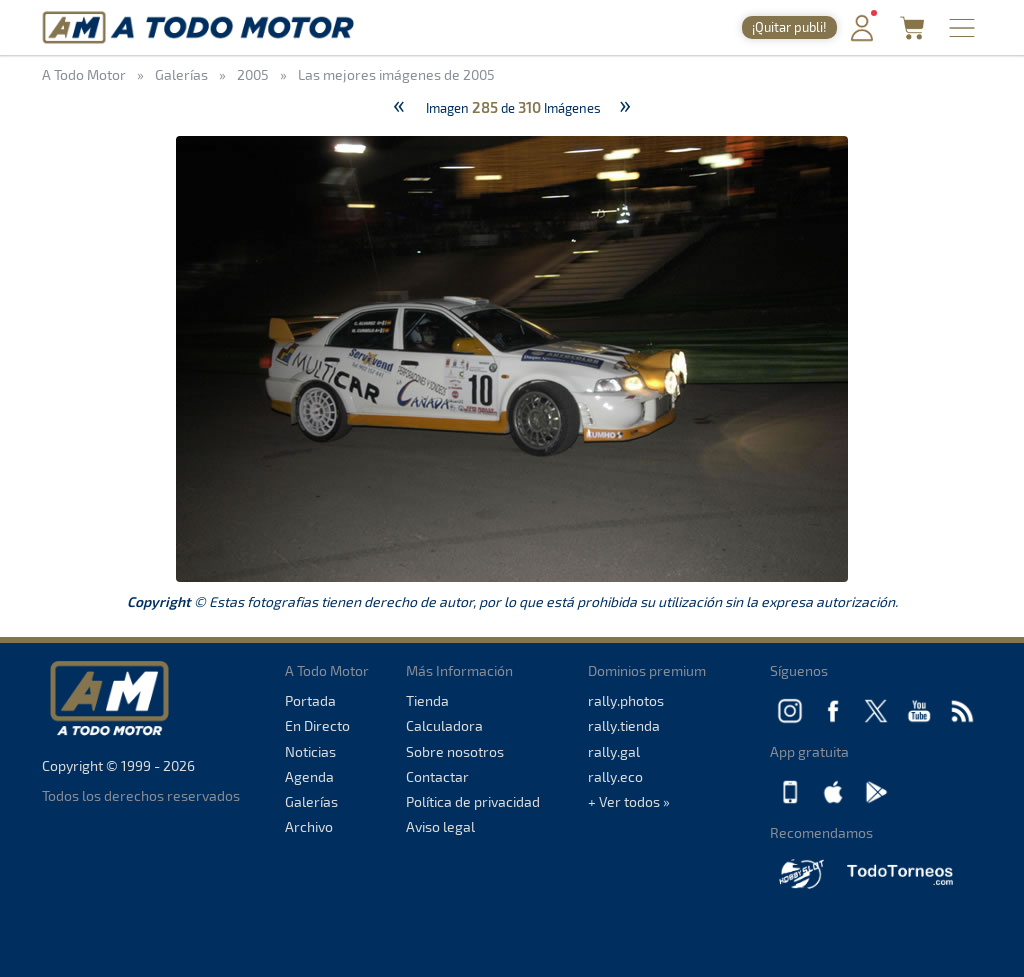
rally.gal (614, 751)
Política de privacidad (473, 801)
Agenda (309, 776)
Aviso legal (440, 826)
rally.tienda (624, 725)
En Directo (317, 725)
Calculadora (444, 725)
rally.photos (626, 700)
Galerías (311, 801)
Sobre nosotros (455, 751)
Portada (310, 700)
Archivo (309, 826)
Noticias (310, 751)
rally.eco (615, 776)
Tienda (427, 700)
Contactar (437, 776)
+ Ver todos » (629, 801)
